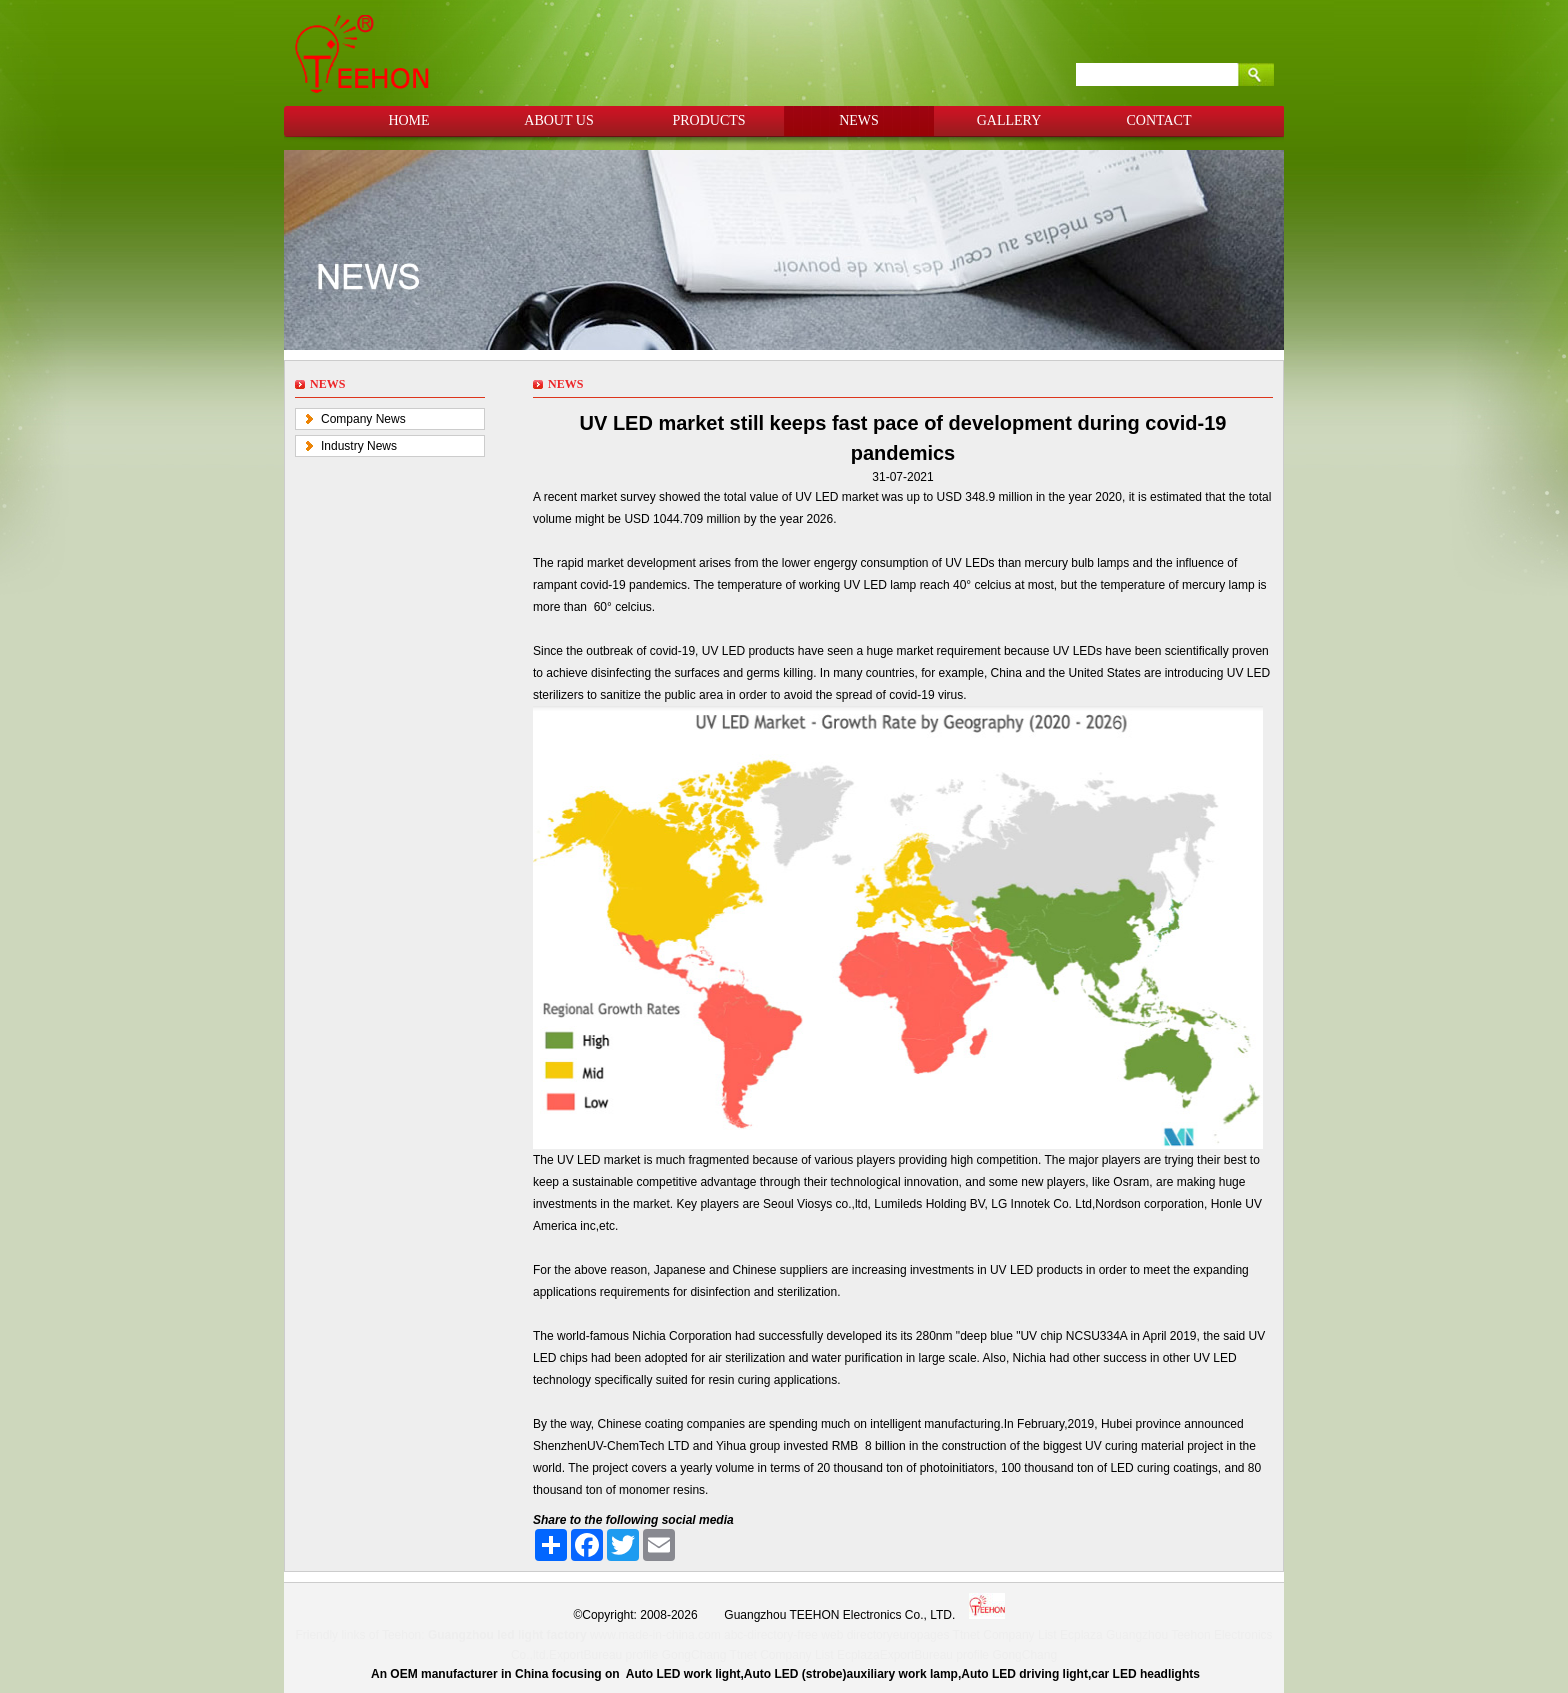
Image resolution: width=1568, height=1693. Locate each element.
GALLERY (1009, 120)
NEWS (859, 120)
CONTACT (1159, 120)
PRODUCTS (708, 120)
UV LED (818, 497)
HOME (408, 120)
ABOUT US (558, 120)
